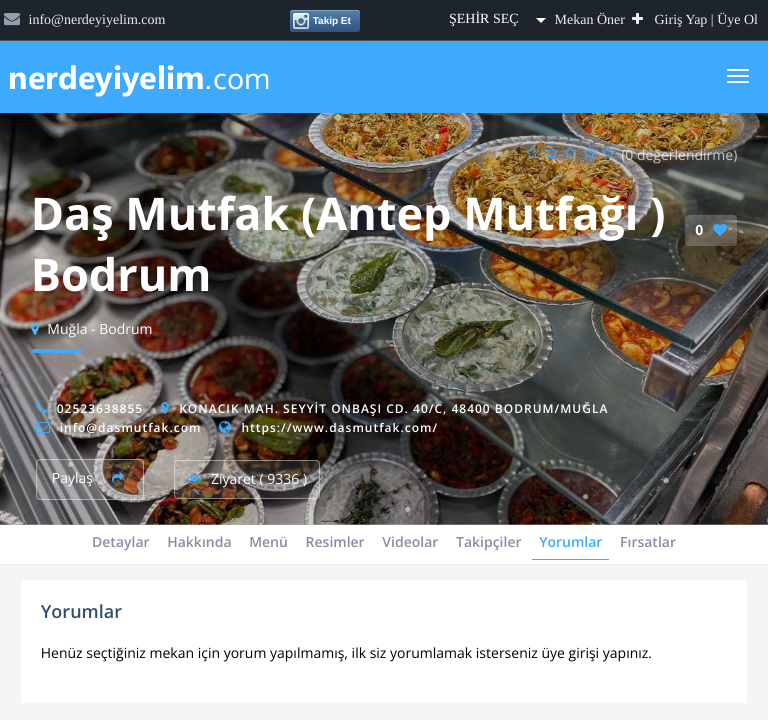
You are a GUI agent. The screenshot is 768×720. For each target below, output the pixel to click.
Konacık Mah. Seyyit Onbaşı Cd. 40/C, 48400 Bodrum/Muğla (393, 408)
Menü (268, 542)
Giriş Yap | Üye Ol (706, 20)
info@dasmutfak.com (131, 427)
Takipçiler (489, 542)
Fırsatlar (648, 542)
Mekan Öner (599, 20)
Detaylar (121, 542)
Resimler (335, 542)
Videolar (410, 542)
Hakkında (199, 542)
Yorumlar (570, 542)
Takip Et (321, 21)
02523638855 (100, 408)
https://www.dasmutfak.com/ (339, 427)
